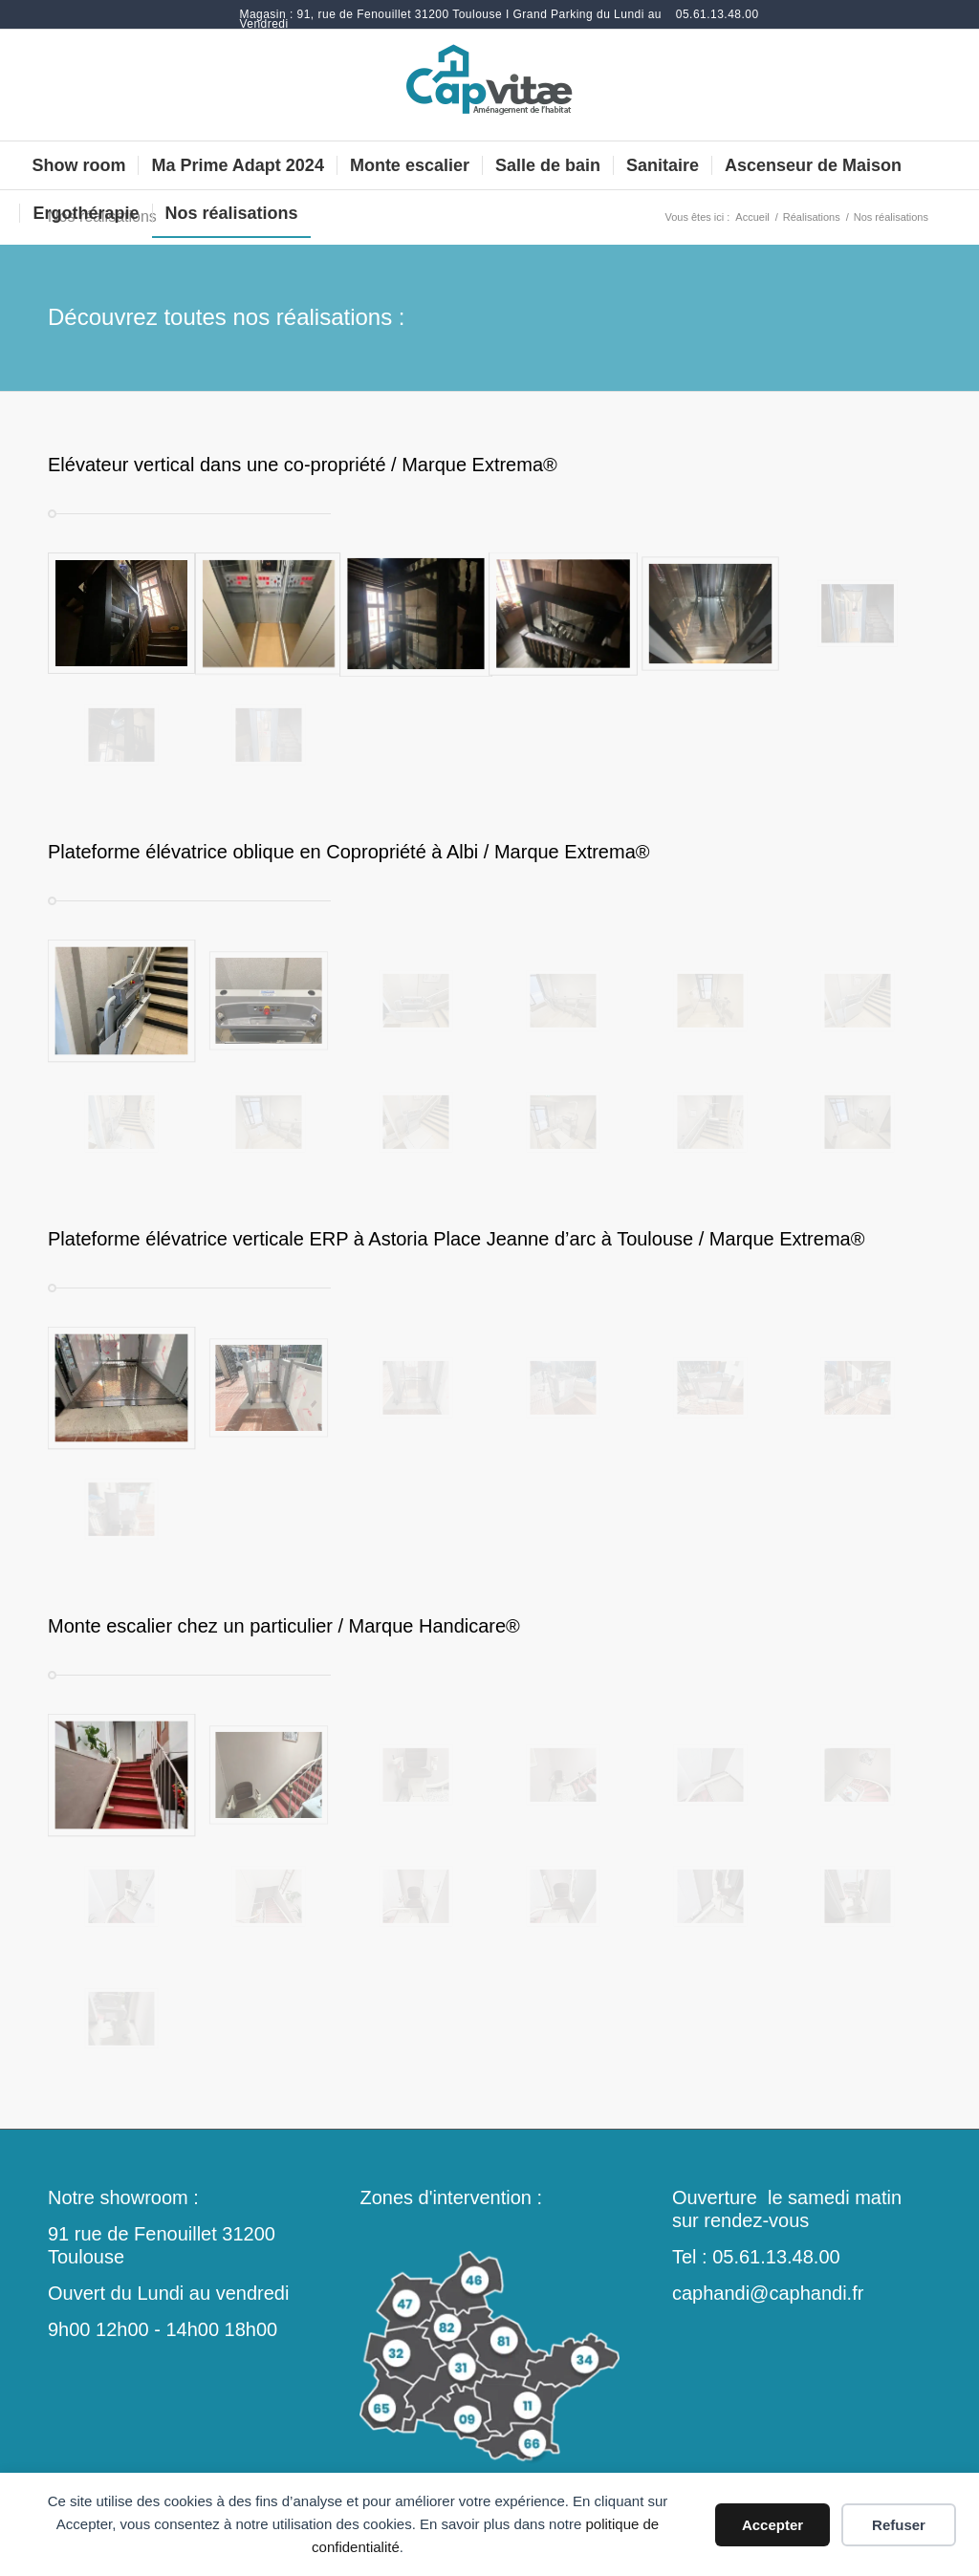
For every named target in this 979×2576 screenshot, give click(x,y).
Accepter (772, 2525)
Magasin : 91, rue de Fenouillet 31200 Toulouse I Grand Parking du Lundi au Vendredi (450, 19)
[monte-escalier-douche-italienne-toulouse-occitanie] (489, 85)
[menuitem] (452, 19)
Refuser (898, 2525)
